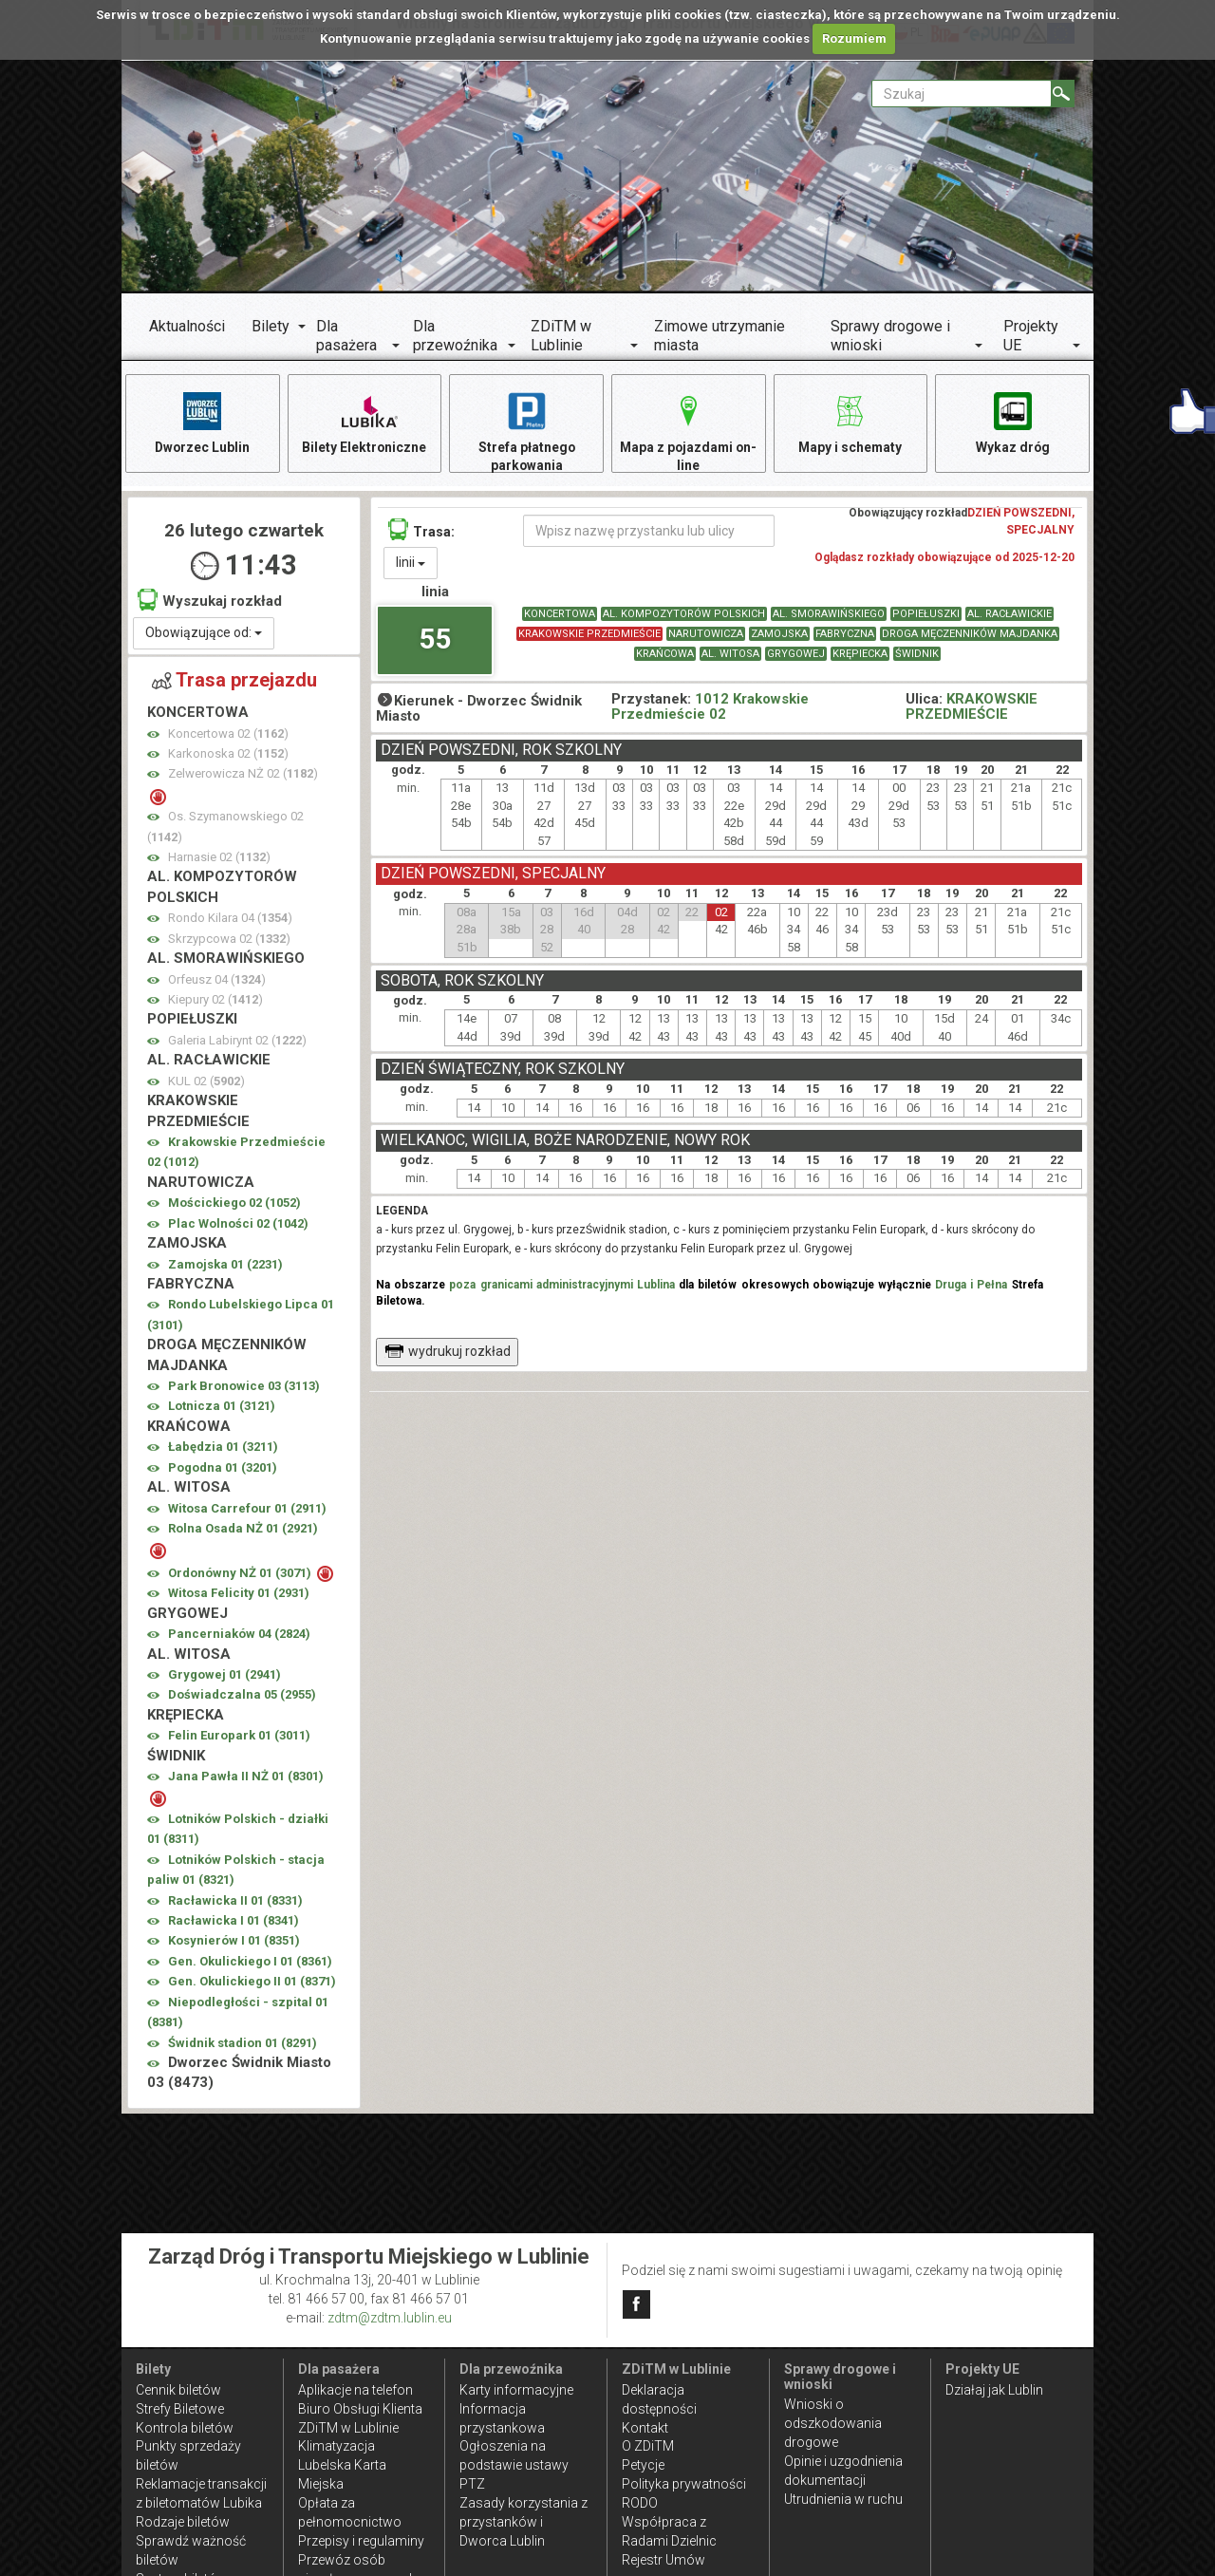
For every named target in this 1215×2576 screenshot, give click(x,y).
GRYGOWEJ (796, 656)
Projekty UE (1030, 335)
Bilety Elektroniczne (364, 422)
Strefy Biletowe (180, 2408)
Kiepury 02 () (215, 1001)
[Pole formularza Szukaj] (961, 93)
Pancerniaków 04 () (239, 1635)
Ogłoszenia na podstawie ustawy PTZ (514, 2464)
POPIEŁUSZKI (926, 617)
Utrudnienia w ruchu (843, 2499)
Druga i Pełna (971, 1286)
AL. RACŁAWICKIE (1009, 617)
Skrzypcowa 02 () (229, 940)
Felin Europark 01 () (239, 1737)
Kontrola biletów (185, 2427)
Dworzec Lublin (202, 422)
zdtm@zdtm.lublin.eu (389, 2317)
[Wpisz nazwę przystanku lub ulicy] (649, 533)
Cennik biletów (178, 2389)
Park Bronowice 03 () (244, 1388)
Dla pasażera (346, 335)
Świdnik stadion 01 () (242, 2045)
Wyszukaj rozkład (210, 601)
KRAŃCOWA (665, 656)
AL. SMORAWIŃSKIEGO (829, 617)
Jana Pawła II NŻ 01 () (246, 1778)
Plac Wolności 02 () (238, 1225)
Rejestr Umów (663, 2559)
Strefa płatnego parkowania (526, 431)
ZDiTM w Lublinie (561, 335)
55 (435, 640)
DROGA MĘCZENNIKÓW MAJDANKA (969, 636)
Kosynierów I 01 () (234, 1943)
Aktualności (187, 326)
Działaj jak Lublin (994, 2389)
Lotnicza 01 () (221, 1408)
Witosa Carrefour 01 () (247, 1510)
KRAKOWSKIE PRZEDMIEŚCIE (589, 636)
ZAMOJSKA (779, 636)
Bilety (271, 326)
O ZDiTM (648, 2446)
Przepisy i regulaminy (361, 2540)
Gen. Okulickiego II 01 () (252, 1984)
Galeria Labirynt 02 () (237, 1042)
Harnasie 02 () (219, 859)
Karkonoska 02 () (228, 755)
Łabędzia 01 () (223, 1449)
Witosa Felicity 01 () (238, 1596)
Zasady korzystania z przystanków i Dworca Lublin (523, 2521)
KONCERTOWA (559, 617)
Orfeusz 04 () (217, 981)
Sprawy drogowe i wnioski (890, 335)
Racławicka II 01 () (235, 1902)
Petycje (643, 2465)
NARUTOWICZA (705, 636)
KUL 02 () (206, 1083)
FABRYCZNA (844, 636)
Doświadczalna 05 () (242, 1697)
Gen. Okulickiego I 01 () (250, 1963)
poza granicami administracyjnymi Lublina (562, 1286)
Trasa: (421, 532)
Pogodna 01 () (222, 1469)
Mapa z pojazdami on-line (688, 431)
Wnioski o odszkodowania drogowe (833, 2423)
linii (410, 565)
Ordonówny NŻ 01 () (241, 1575)
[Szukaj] (1063, 93)
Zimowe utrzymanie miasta (719, 335)
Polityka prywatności (684, 2483)
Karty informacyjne (516, 2389)
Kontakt (645, 2427)
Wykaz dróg (1012, 422)
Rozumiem (854, 38)
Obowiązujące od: (203, 634)
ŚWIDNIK (917, 656)
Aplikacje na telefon (355, 2389)
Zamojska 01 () (225, 1266)
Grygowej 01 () (224, 1676)
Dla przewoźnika (455, 335)
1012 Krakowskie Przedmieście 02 (710, 708)
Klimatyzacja (336, 2446)
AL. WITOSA (730, 656)
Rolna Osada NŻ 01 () (243, 1530)
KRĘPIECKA (860, 656)
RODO (640, 2502)
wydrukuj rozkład (447, 1353)
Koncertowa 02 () (228, 735)
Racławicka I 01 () (233, 1922)
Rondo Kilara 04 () (230, 920)
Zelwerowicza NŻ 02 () (243, 776)
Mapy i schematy (850, 422)
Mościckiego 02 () (234, 1204)
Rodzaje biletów (183, 2521)
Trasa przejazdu (234, 681)
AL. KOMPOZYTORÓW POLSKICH (684, 617)
